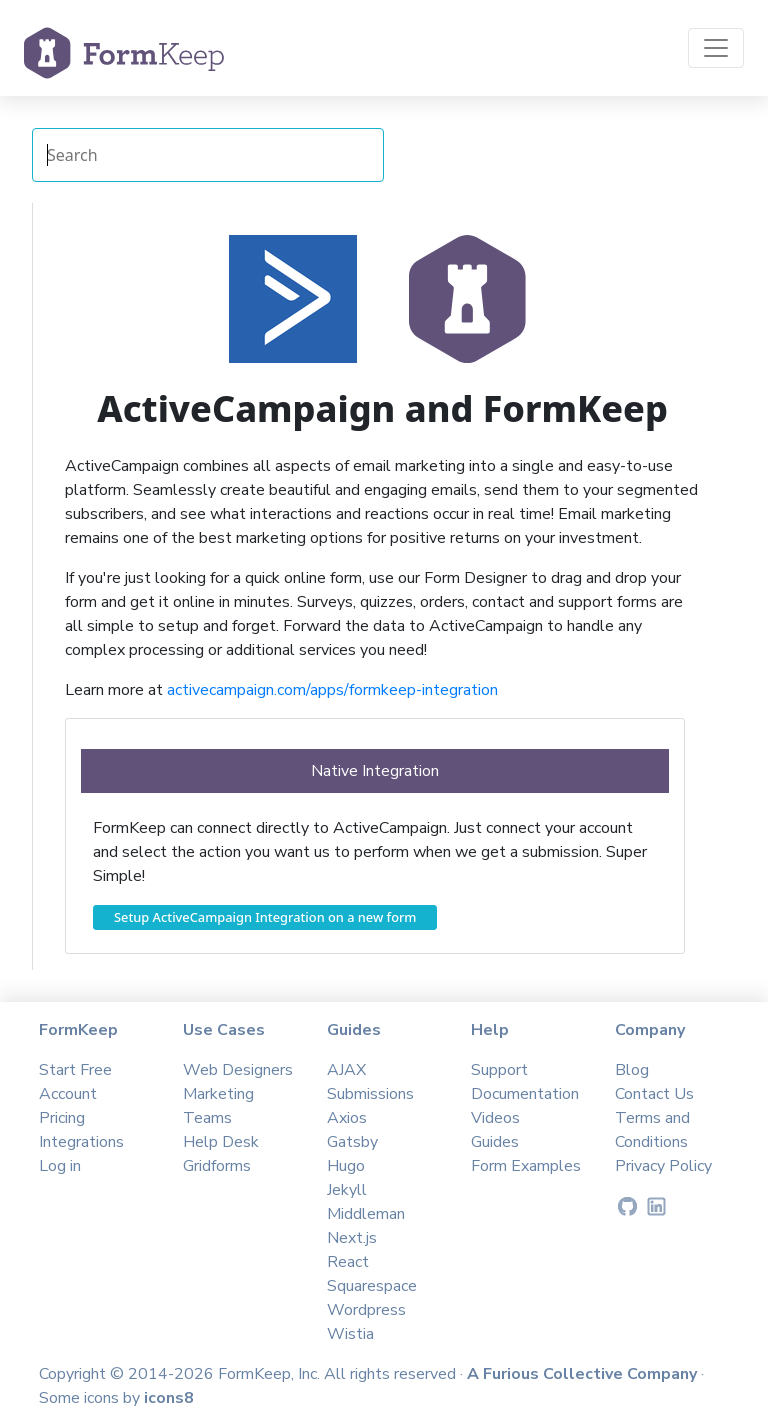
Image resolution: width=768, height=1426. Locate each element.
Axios (347, 1118)
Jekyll (347, 1190)
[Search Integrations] (208, 155)
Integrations (81, 1142)
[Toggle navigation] (716, 48)
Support (499, 1070)
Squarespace (372, 1286)
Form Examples (526, 1166)
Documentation (525, 1094)
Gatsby (352, 1142)
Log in (60, 1166)
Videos (495, 1118)
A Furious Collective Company (584, 1374)
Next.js (352, 1238)
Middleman (366, 1214)
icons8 (169, 1398)
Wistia (350, 1334)
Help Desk (221, 1142)
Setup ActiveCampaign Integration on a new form (265, 917)
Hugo (346, 1166)
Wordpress (366, 1310)
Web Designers (238, 1070)
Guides (495, 1142)
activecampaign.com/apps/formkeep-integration (332, 690)
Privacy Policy (663, 1166)
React (348, 1262)
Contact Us (654, 1094)
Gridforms (217, 1166)
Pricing (62, 1118)
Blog (632, 1070)
